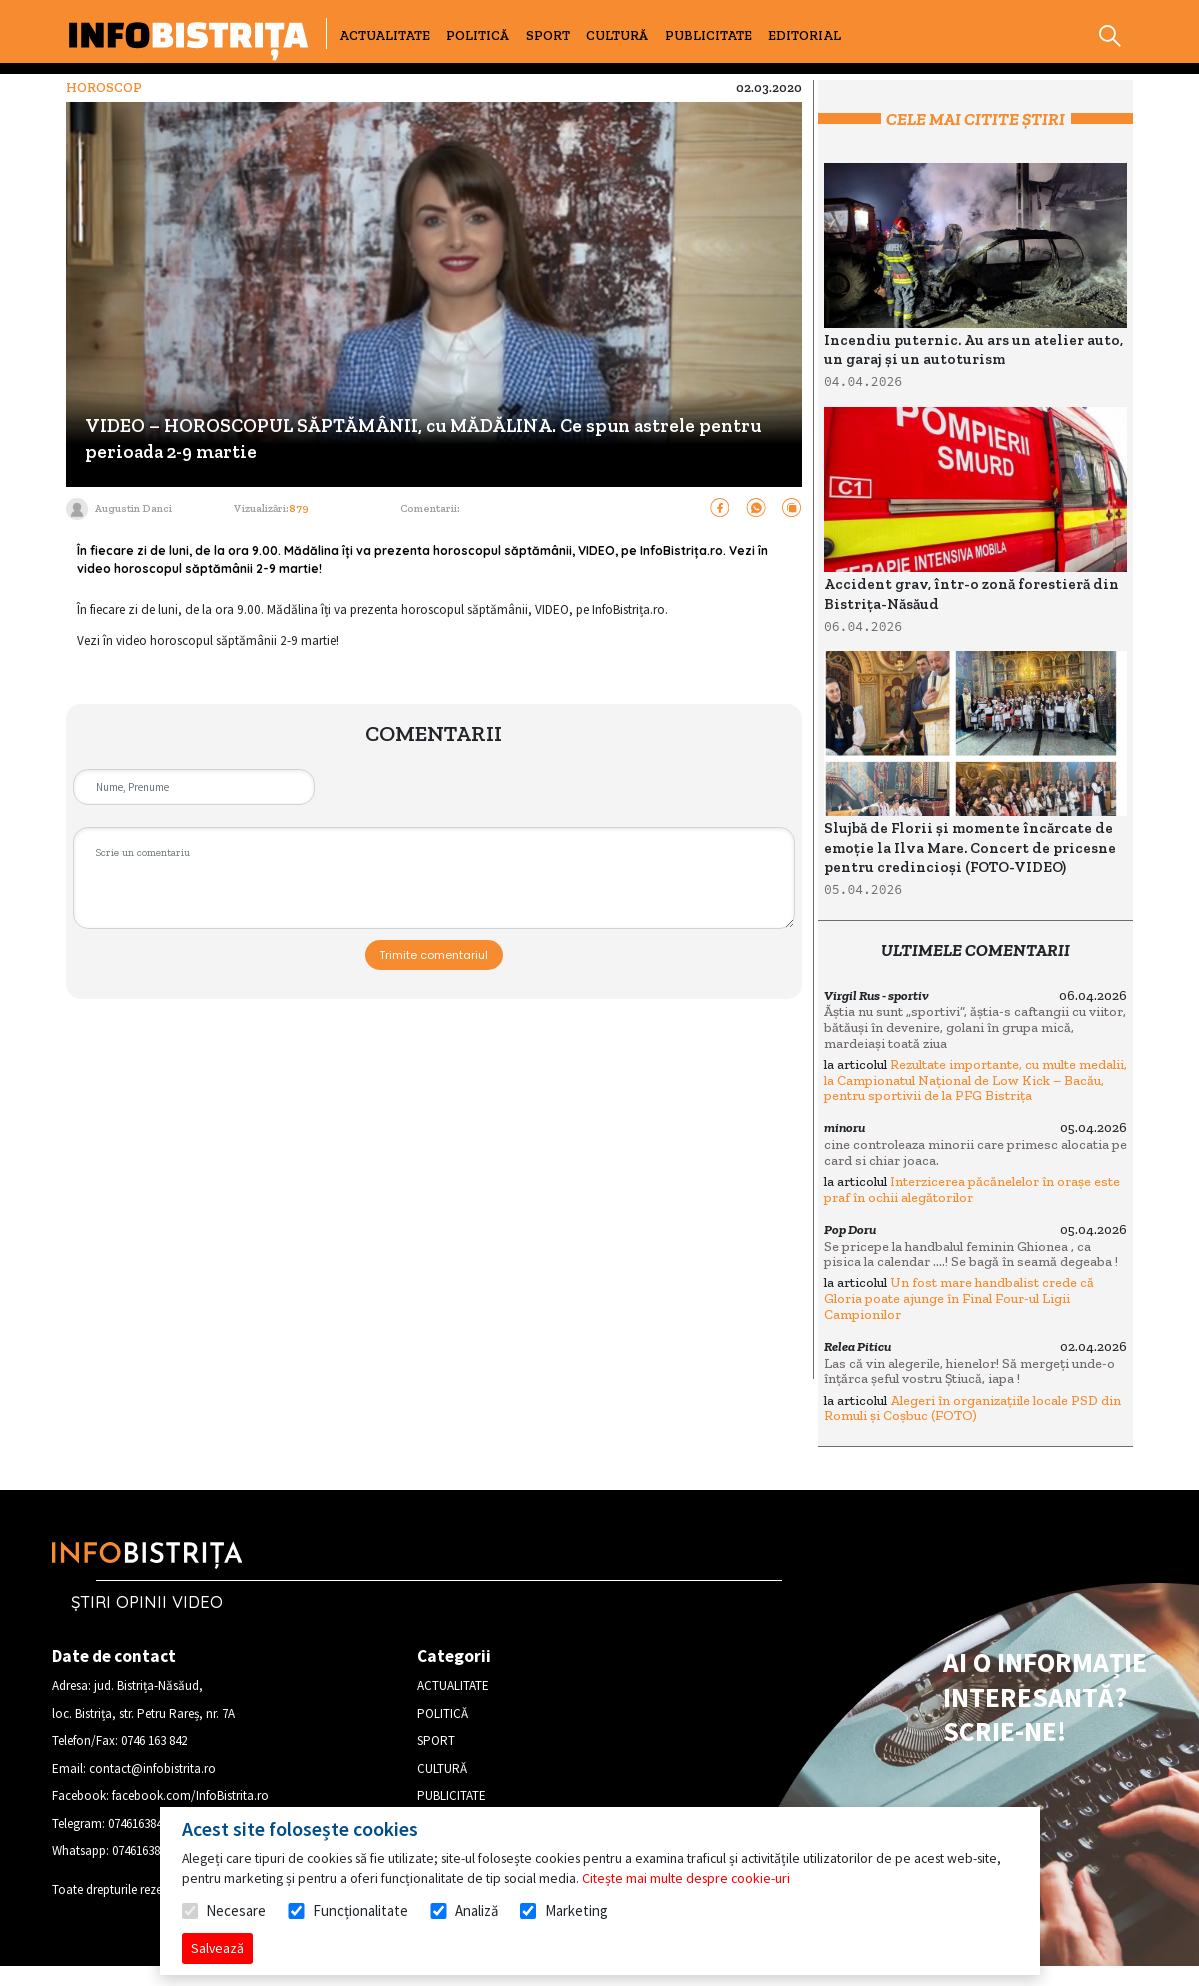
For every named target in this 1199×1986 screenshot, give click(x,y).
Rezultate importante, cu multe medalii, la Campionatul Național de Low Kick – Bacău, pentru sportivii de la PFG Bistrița (975, 1080)
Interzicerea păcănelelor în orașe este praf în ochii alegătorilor (972, 1189)
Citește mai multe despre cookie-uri (686, 1878)
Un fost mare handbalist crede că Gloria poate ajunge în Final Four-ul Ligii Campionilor (959, 1298)
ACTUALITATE (384, 35)
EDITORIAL (804, 35)
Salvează (217, 1948)
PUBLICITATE (708, 35)
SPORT (548, 35)
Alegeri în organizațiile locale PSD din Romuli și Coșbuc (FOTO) (972, 1408)
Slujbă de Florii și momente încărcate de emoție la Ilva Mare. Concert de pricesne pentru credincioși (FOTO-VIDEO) (970, 847)
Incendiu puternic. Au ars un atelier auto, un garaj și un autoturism (973, 350)
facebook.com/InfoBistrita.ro (190, 1795)
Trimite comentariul (433, 955)
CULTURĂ (617, 35)
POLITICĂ (477, 35)
